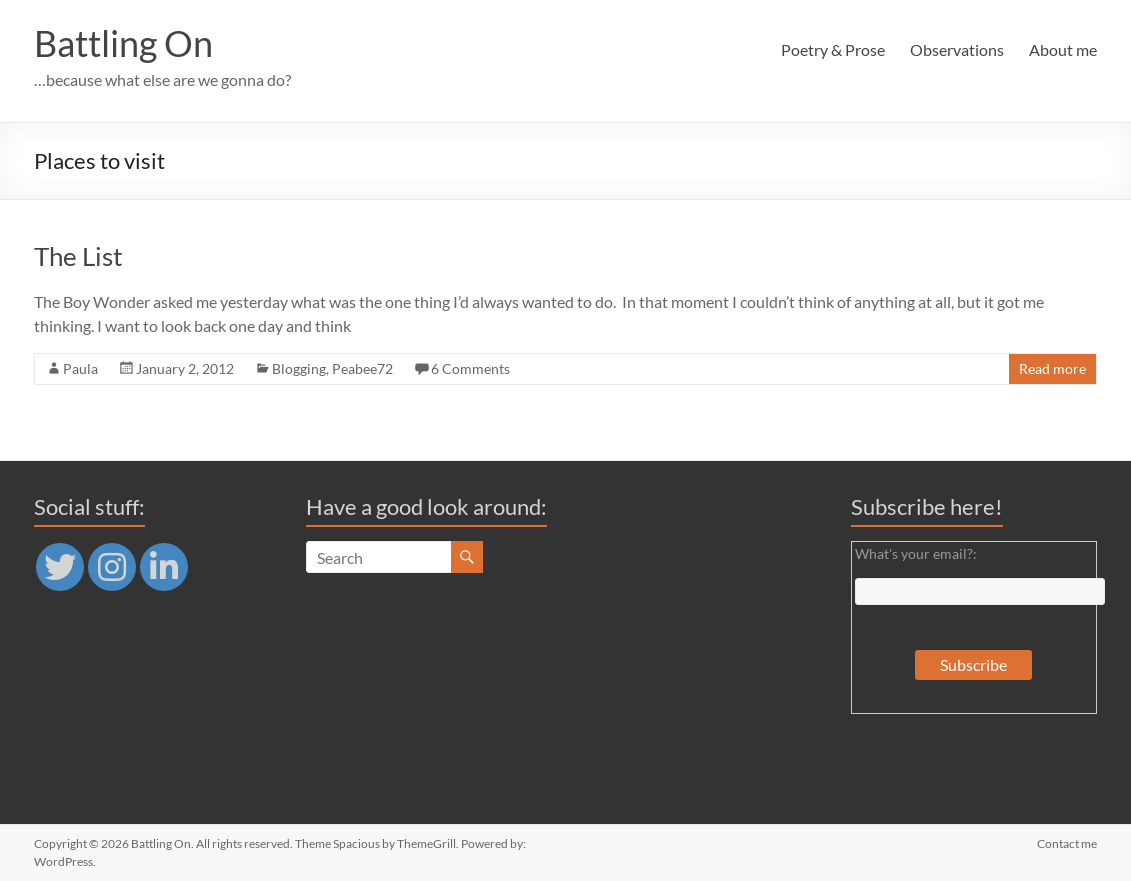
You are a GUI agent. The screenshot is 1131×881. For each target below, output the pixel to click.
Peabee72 (362, 368)
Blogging (299, 368)
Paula (80, 368)
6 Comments (470, 368)
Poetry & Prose (833, 49)
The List (78, 256)
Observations (957, 49)
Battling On (123, 43)
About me (1063, 49)
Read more (1052, 368)
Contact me (1067, 843)
